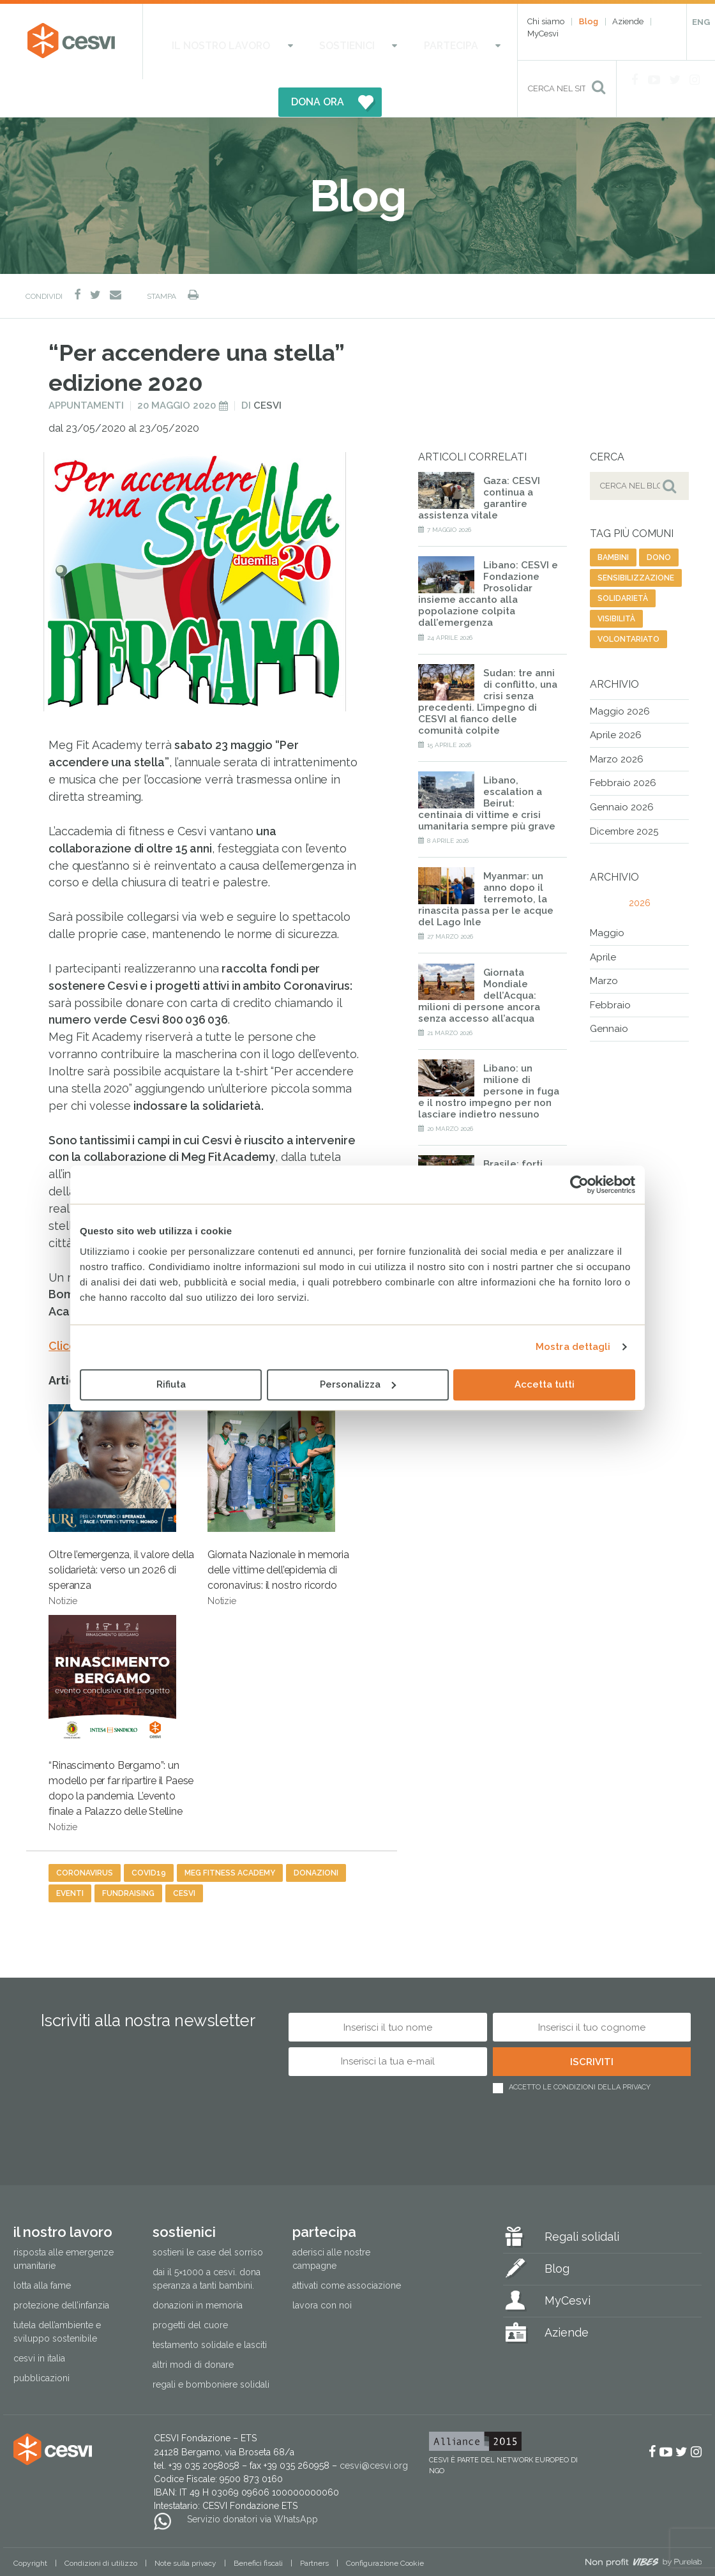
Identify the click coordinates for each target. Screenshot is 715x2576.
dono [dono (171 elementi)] (659, 519)
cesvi (184, 1856)
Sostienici (296, 41)
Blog (588, 21)
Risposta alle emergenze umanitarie (63, 2221)
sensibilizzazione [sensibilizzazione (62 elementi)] (636, 540)
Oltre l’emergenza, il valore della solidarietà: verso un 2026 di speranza (121, 1468)
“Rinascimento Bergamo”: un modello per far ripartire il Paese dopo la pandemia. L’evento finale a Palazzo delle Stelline (121, 1686)
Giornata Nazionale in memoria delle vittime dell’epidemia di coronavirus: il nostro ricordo (278, 1468)
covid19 (149, 1835)
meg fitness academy (229, 1835)
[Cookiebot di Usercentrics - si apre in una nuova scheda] (579, 1184)
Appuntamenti (86, 368)
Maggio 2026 (620, 673)
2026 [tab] (640, 866)
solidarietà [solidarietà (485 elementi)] (623, 560)
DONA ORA (445, 41)
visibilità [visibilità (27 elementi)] (616, 581)
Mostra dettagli (573, 1346)
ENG (701, 22)
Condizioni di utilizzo (100, 2525)
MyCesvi (543, 33)
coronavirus (84, 1835)
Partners (314, 2525)
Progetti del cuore (190, 2288)
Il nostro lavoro (206, 41)
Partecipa (368, 41)
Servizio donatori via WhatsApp (252, 2482)
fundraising (128, 1856)
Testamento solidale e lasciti (210, 2308)
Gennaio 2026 (622, 769)
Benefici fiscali (258, 2525)
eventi (70, 1856)
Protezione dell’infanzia (61, 2268)
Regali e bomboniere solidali (211, 2347)
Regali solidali (582, 2199)
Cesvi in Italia (39, 2321)
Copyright (30, 2525)
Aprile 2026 (616, 698)
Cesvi (267, 368)
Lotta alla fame (42, 2248)
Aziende (628, 21)
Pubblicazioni (41, 2341)
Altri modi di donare (193, 2327)
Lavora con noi (322, 2268)
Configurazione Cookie (385, 2525)
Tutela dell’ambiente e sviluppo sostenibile (57, 2295)
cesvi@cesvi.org (374, 2428)
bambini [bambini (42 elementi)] (613, 519)
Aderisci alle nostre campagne (331, 2221)
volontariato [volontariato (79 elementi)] (628, 601)
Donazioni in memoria (198, 2268)
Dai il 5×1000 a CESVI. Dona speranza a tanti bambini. (206, 2241)
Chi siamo (545, 21)
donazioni (316, 1835)
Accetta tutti (545, 1384)
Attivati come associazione (346, 2248)
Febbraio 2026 (623, 746)
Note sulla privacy (185, 2525)
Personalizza (358, 1384)
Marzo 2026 (617, 721)
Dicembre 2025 (624, 793)
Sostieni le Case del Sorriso (208, 2214)
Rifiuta (171, 1384)
